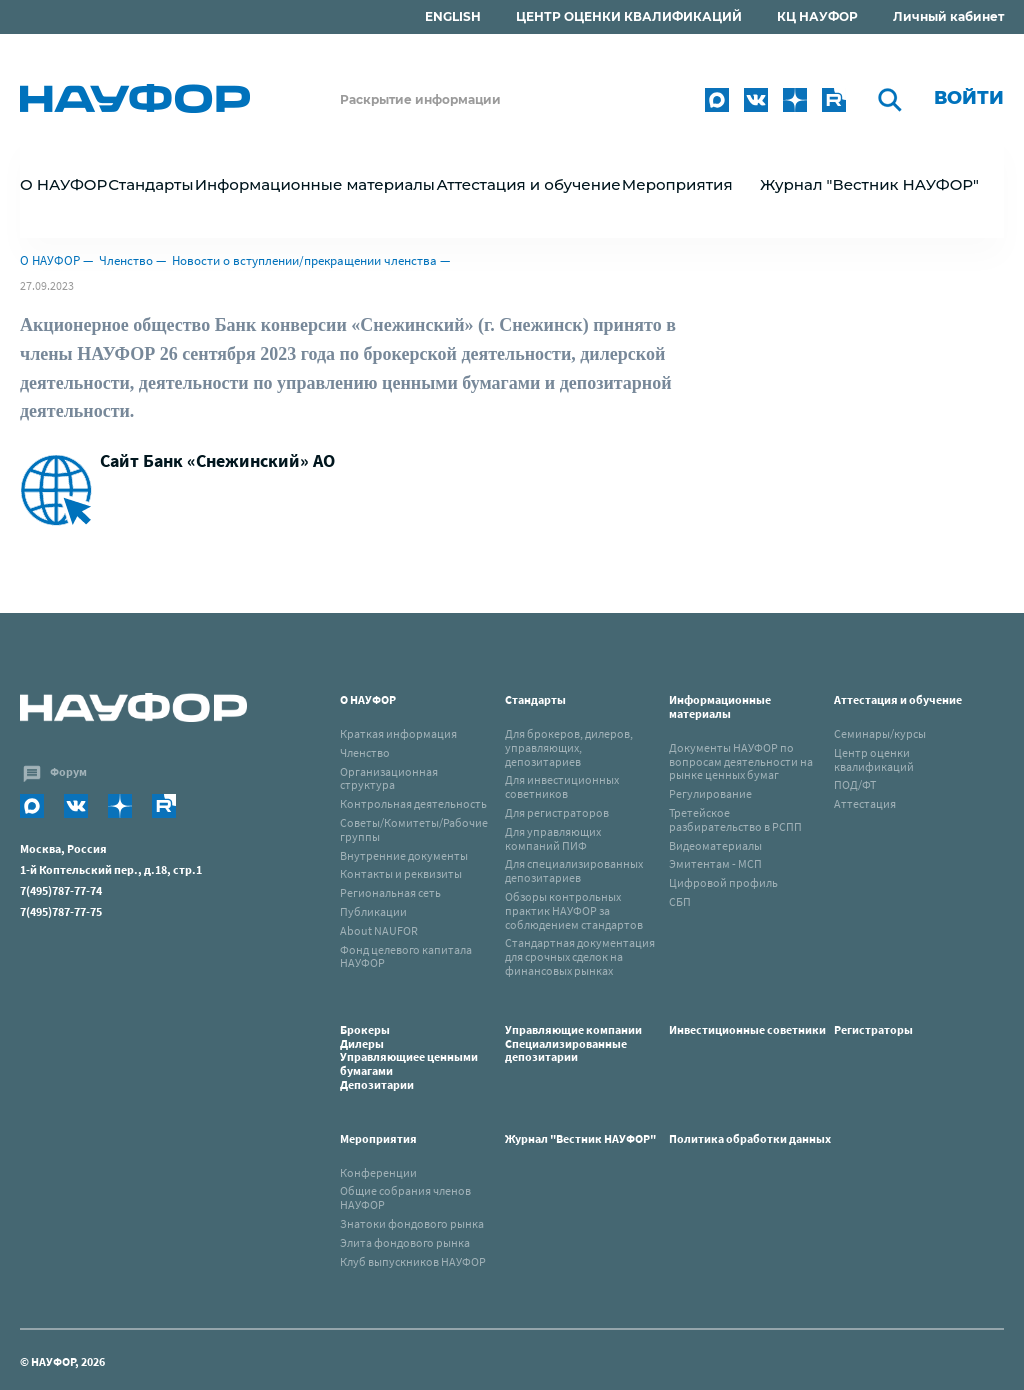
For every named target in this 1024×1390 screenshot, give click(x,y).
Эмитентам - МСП (715, 863)
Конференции (378, 1172)
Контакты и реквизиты (401, 873)
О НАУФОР (50, 260)
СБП (680, 901)
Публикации (373, 911)
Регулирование (710, 793)
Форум (68, 771)
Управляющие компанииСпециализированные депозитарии (573, 1043)
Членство (126, 260)
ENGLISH (453, 16)
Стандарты (535, 699)
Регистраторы (873, 1029)
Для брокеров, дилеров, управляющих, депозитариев (569, 747)
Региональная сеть (390, 892)
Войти (969, 98)
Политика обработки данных (750, 1138)
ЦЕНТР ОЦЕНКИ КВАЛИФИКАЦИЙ (629, 16)
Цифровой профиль (723, 882)
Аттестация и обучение (898, 699)
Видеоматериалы (715, 845)
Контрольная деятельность (413, 803)
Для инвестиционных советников (562, 786)
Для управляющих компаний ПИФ (553, 838)
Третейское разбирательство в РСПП (735, 819)
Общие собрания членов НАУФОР (405, 1197)
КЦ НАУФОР (817, 16)
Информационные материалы (720, 706)
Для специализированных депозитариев (574, 870)
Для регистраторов (557, 812)
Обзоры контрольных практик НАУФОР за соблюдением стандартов (574, 910)
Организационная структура (389, 778)
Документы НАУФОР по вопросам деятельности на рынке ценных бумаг (741, 761)
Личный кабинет (948, 16)
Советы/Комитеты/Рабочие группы (414, 829)
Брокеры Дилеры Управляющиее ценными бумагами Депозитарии (409, 1057)
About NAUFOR (379, 930)
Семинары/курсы (880, 733)
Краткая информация (398, 733)
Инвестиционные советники (747, 1029)
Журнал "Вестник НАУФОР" (869, 184)
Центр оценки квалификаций (874, 759)
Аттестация (865, 803)
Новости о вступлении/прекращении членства (304, 260)
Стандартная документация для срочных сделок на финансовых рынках (580, 956)
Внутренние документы (404, 855)
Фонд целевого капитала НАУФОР (406, 956)
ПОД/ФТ (855, 784)
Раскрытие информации (420, 99)
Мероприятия (378, 1138)
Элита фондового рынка (405, 1242)
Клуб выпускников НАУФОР (413, 1261)
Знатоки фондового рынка (412, 1223)
